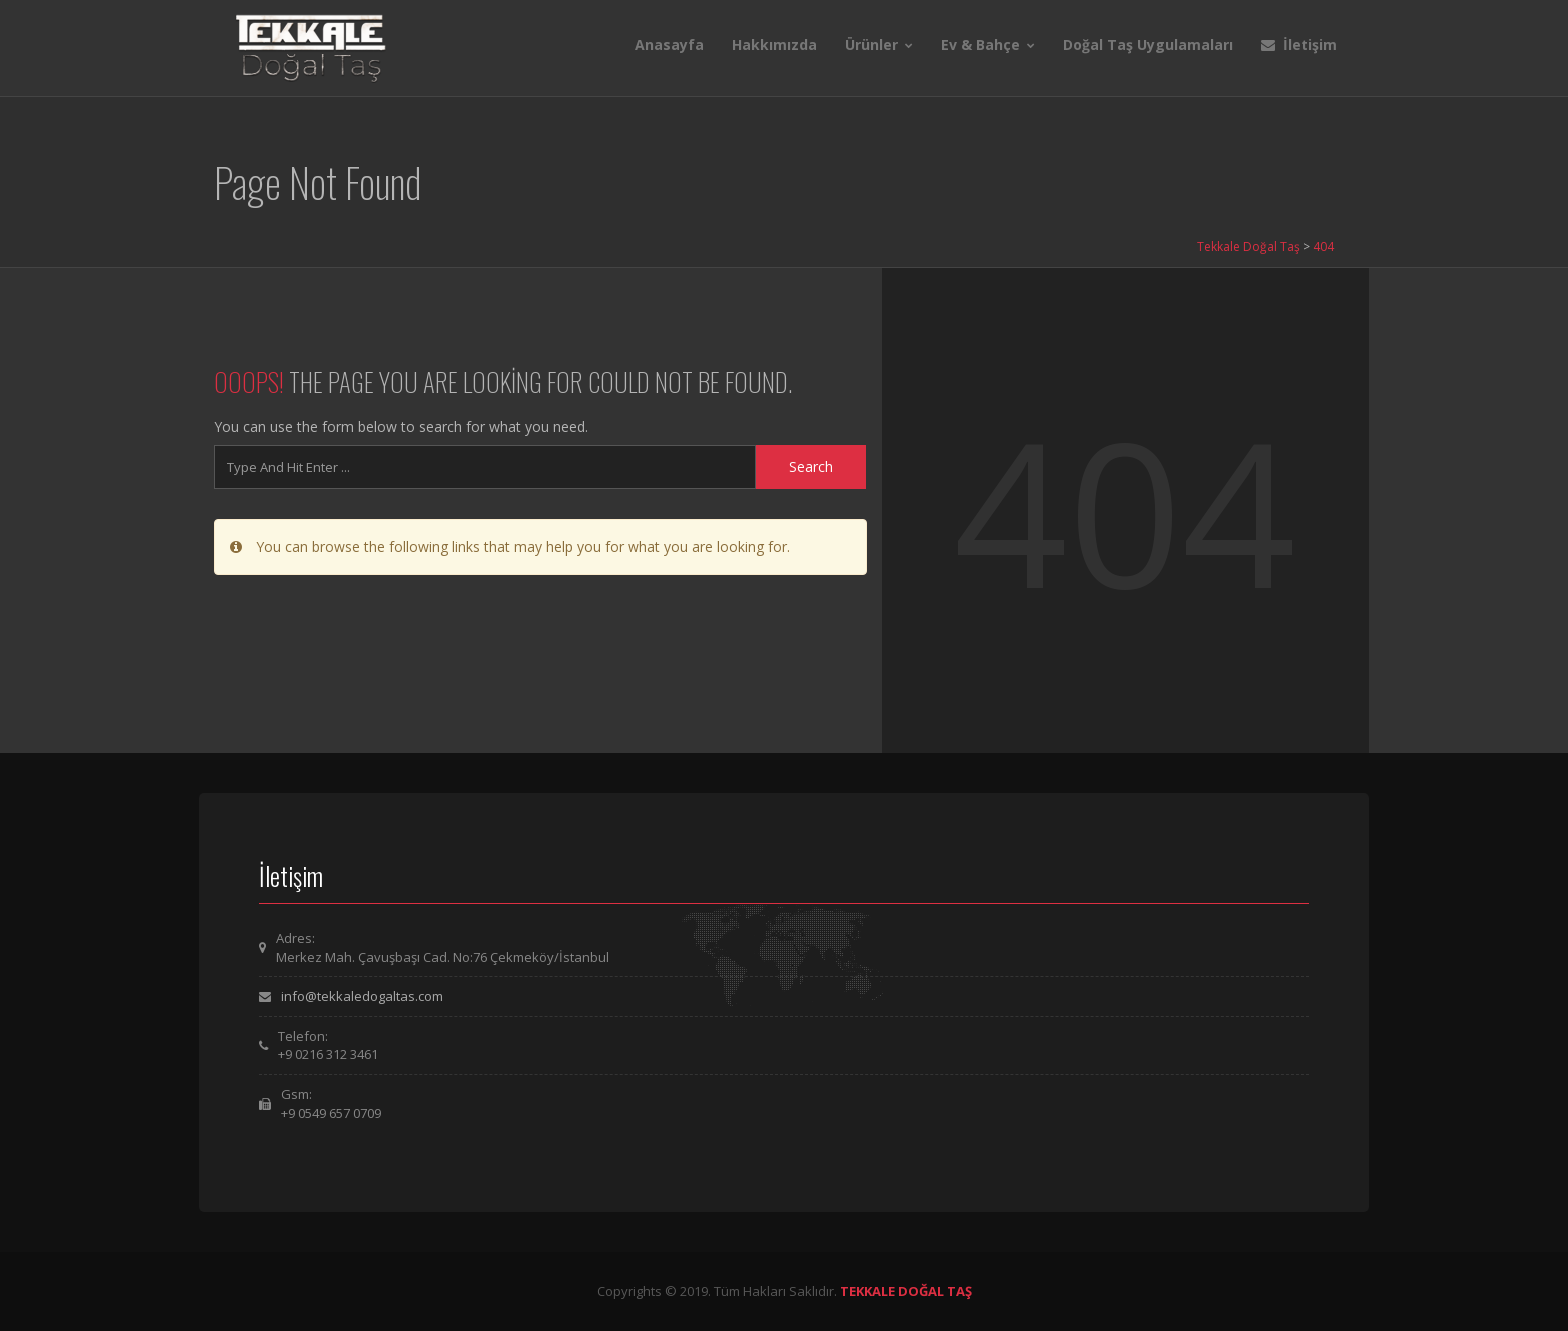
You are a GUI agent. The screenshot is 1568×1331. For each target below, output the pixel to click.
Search (811, 466)
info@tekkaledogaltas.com (362, 996)
